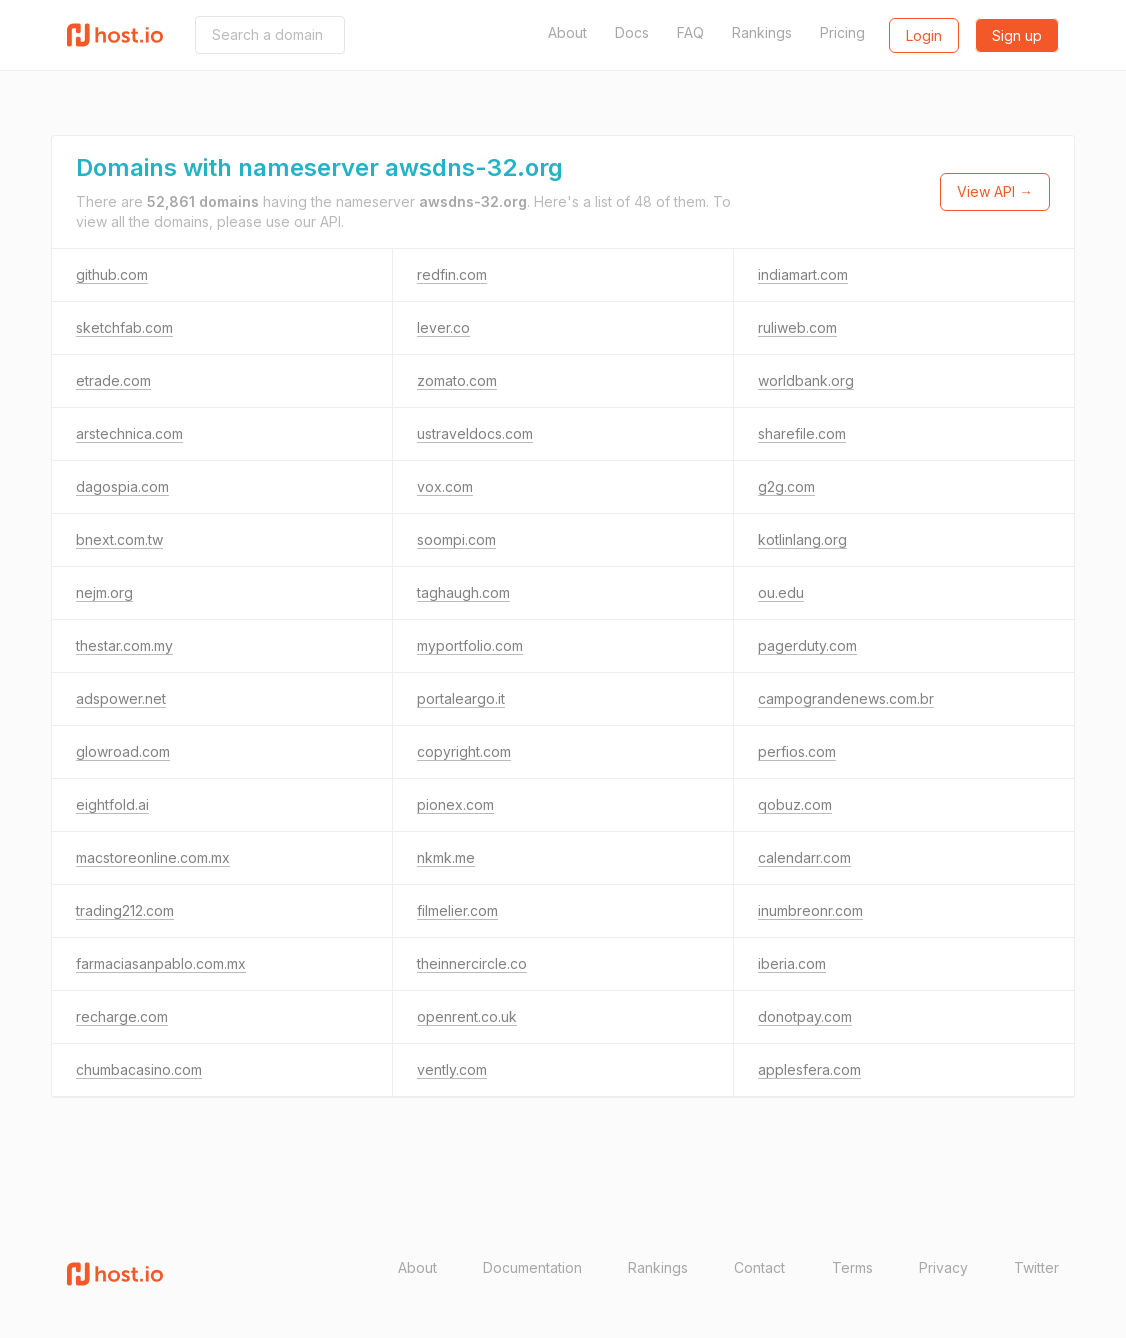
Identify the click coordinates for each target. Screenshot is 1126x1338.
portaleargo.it (461, 698)
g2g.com (786, 486)
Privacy (943, 1267)
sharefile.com (802, 433)
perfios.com (797, 751)
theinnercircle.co (472, 963)
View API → (995, 191)
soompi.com (456, 539)
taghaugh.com (463, 592)
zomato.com (457, 380)
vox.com (445, 486)
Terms (852, 1267)
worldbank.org (806, 380)
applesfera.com (809, 1069)
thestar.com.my (124, 645)
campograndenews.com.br (846, 698)
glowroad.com (123, 751)
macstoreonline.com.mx (153, 857)
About (567, 32)
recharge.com (122, 1016)
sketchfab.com (124, 327)
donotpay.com (805, 1016)
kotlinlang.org (802, 539)
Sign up (1017, 35)
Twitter (1036, 1267)
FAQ (690, 32)
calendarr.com (804, 857)
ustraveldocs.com (475, 433)
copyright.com (464, 751)
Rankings (762, 32)
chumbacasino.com (139, 1069)
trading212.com (125, 910)
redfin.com (452, 274)
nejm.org (104, 592)
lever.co (443, 327)
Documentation (532, 1267)
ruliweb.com (797, 327)
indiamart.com (803, 274)
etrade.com (113, 380)
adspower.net (121, 698)
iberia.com (792, 963)
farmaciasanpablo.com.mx (161, 963)
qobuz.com (795, 804)
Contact (759, 1267)
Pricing (842, 32)
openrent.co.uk (467, 1016)
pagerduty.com (807, 645)
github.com (112, 274)
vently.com (452, 1069)
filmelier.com (457, 910)
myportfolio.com (470, 645)
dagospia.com (122, 486)
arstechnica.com (129, 433)
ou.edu (781, 592)
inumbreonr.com (810, 910)
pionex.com (455, 804)
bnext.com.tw (119, 539)
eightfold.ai (112, 804)
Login (924, 35)
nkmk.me (446, 857)
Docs (632, 32)
